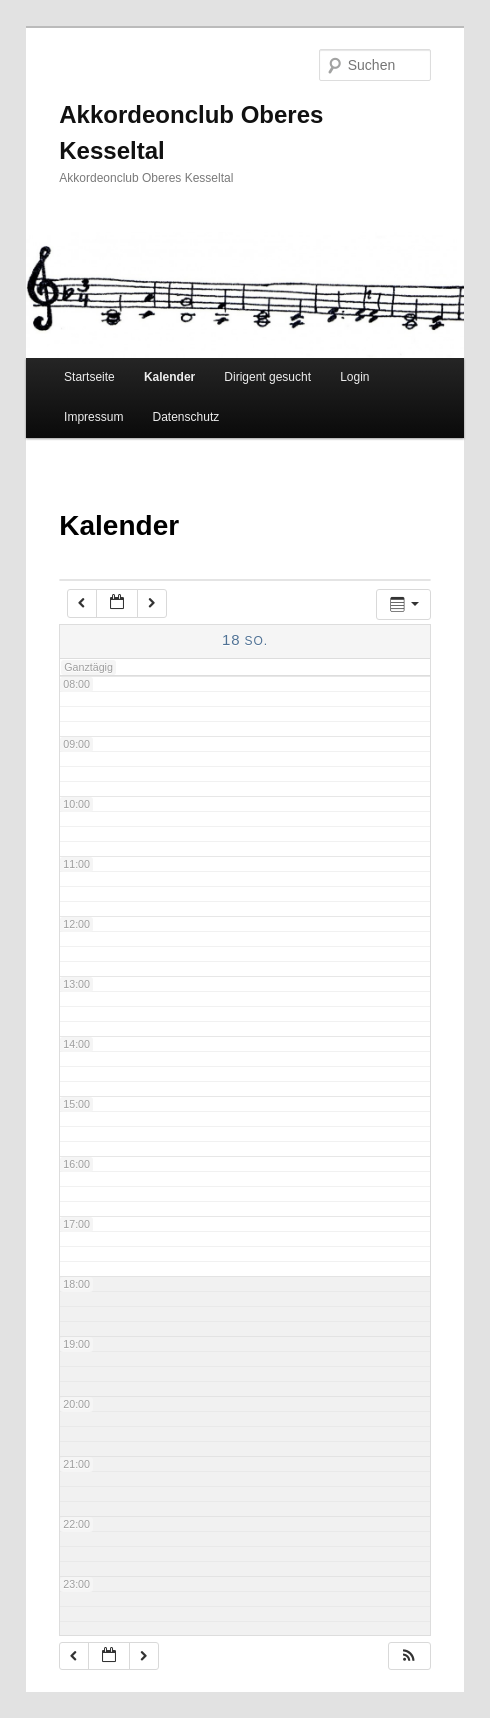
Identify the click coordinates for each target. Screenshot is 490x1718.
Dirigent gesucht (267, 377)
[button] (409, 1656)
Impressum (93, 417)
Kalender (169, 377)
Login (354, 377)
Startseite (89, 377)
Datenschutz (186, 417)
